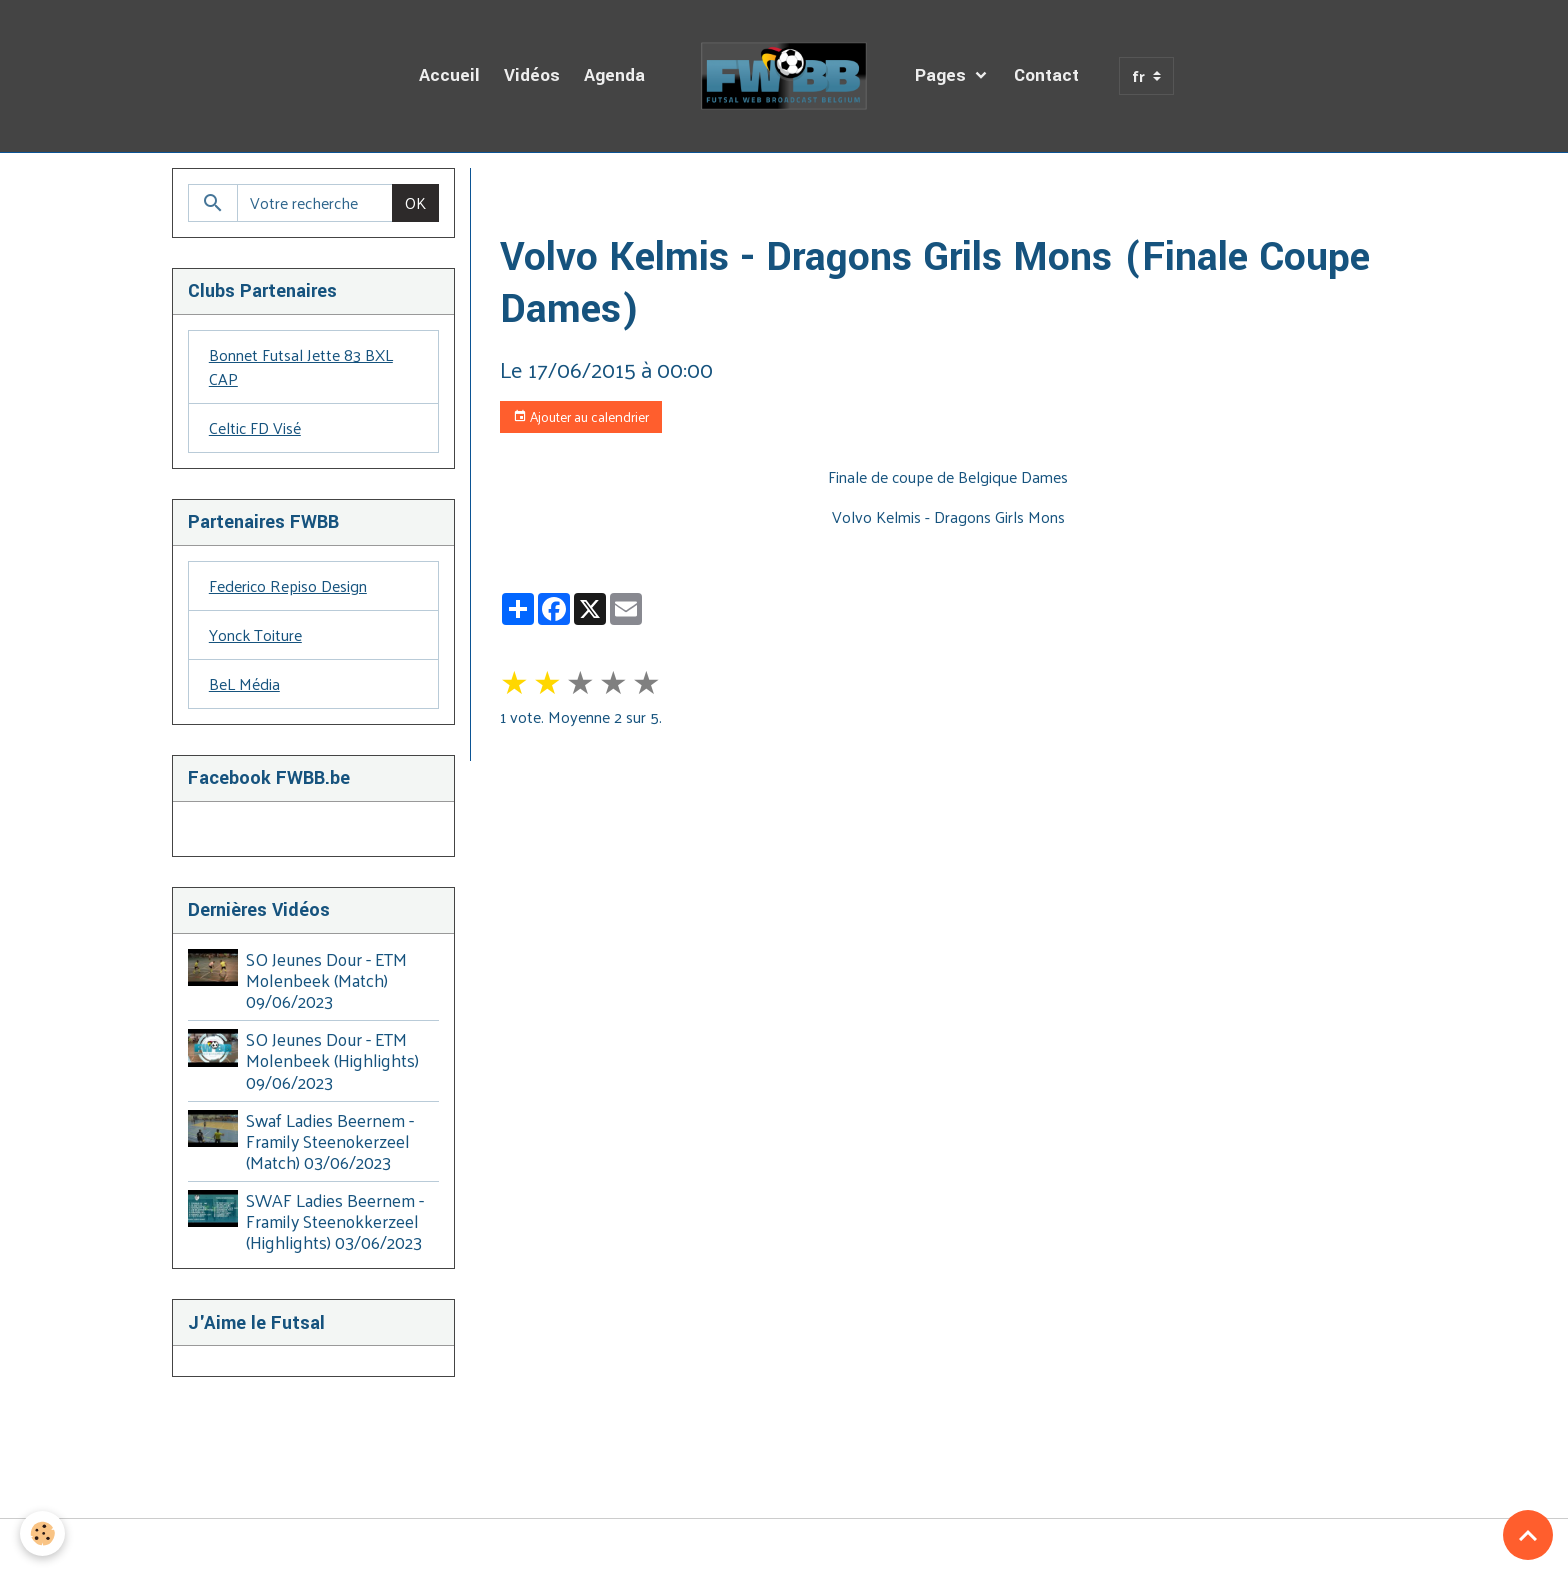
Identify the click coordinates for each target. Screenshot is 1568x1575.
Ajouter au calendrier (581, 416)
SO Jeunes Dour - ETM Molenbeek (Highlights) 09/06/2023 (332, 1060)
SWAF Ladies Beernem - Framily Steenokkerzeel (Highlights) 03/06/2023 (335, 1221)
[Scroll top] (1528, 1535)
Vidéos (532, 75)
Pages (943, 75)
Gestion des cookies (784, 1547)
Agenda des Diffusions (644, 191)
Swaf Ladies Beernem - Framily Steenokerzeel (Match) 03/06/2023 (330, 1141)
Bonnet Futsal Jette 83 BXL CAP (301, 366)
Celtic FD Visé (255, 427)
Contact (1046, 75)
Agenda (614, 75)
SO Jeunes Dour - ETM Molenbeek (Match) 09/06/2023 (326, 980)
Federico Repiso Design (288, 585)
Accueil (449, 75)
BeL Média (244, 683)
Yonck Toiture (255, 634)
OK (415, 202)
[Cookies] (42, 1533)
